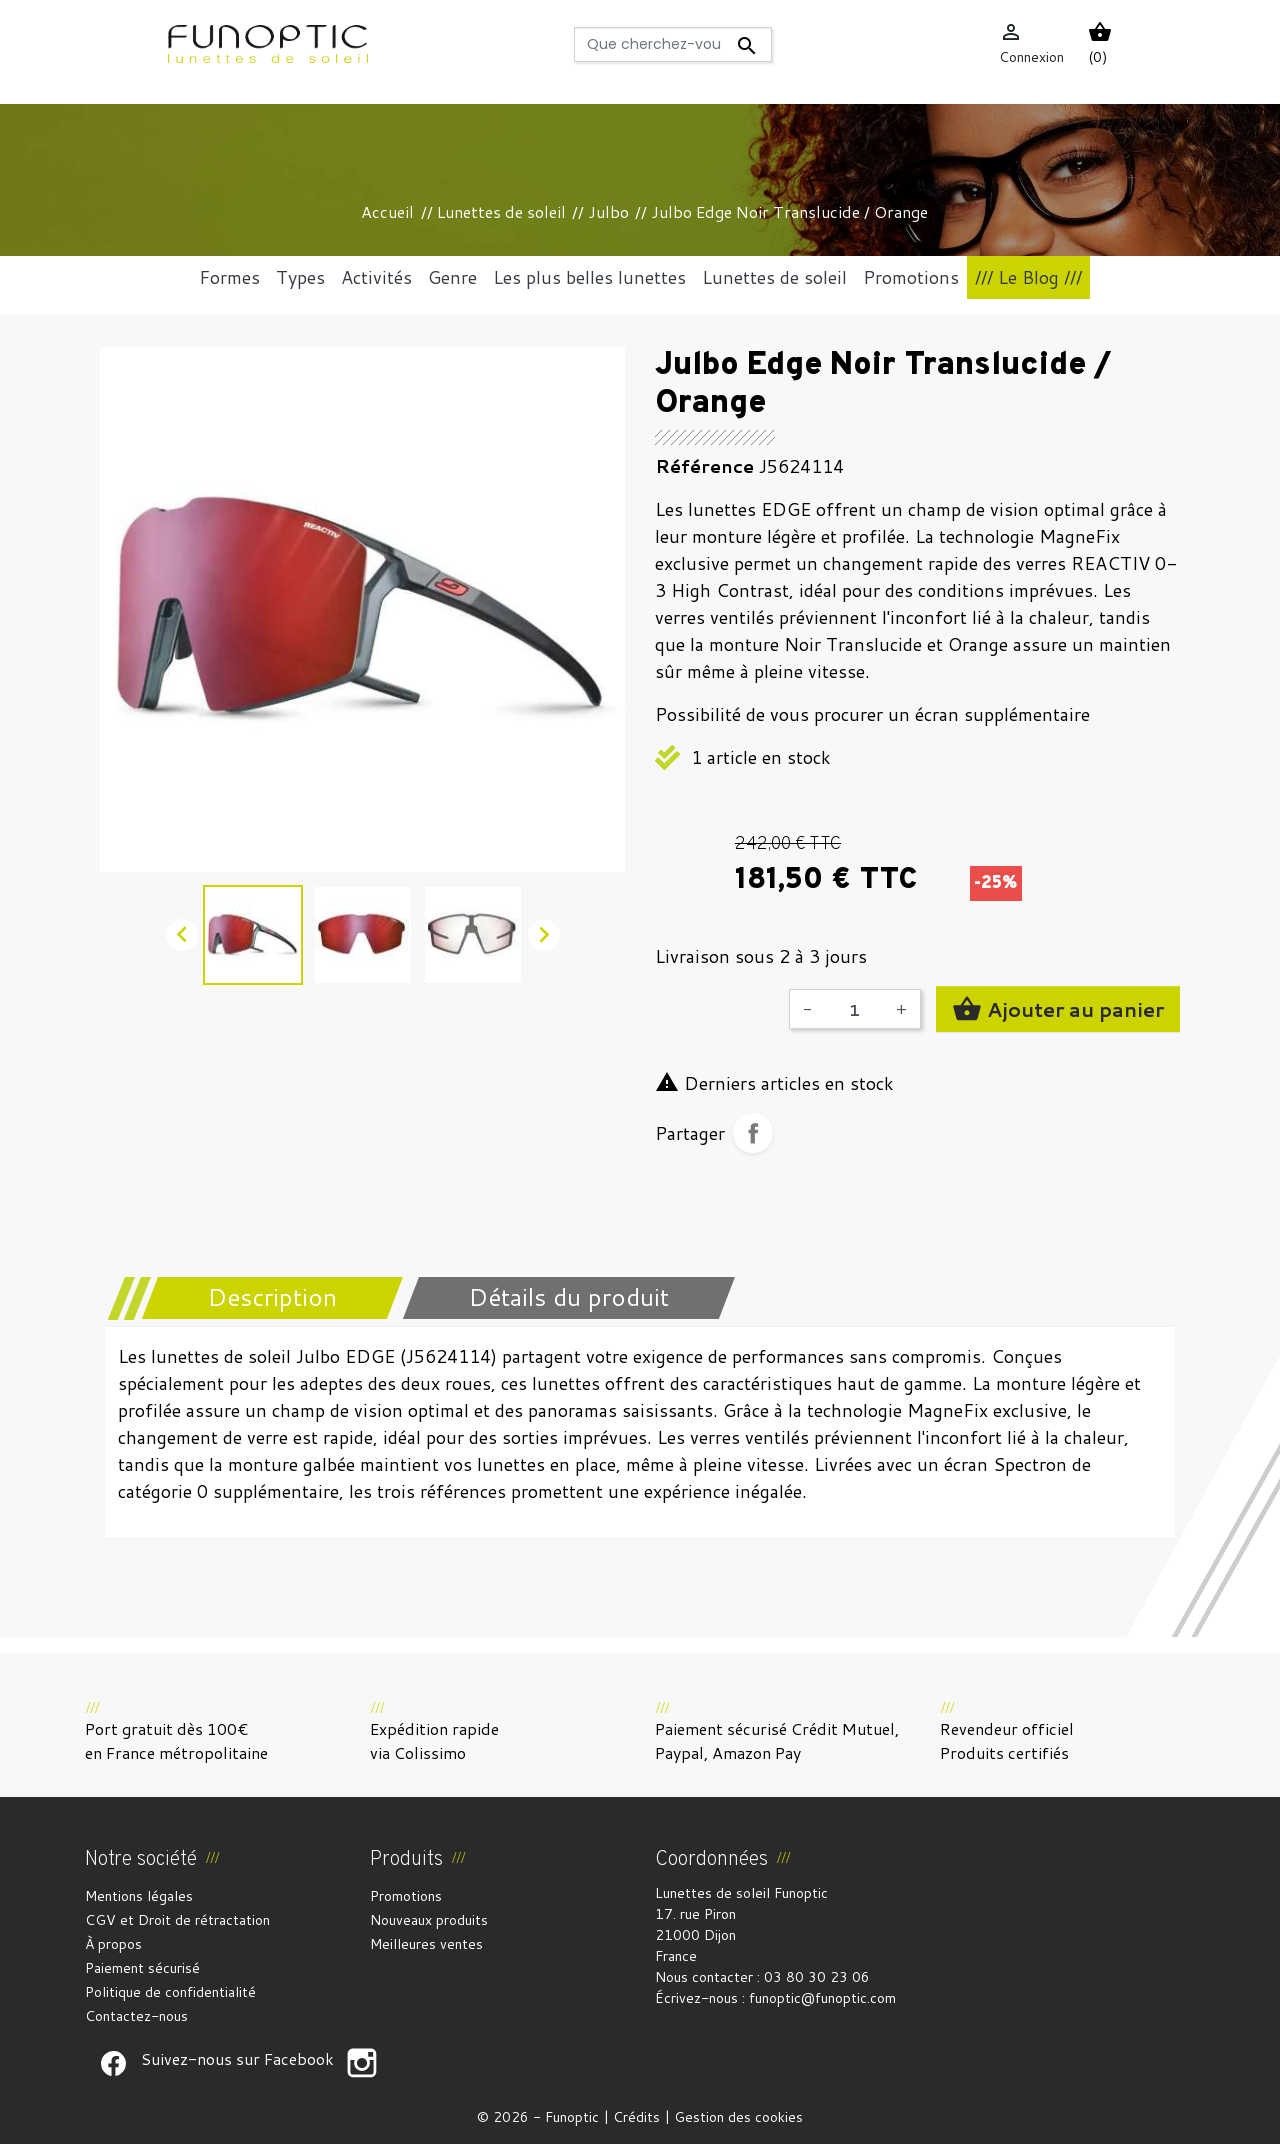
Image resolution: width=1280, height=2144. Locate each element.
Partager (753, 1133)
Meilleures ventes (426, 1944)
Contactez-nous (136, 2016)
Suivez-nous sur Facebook (113, 2063)
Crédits (636, 2117)
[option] (362, 609)
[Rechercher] (672, 44)
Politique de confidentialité (170, 1992)
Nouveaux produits (429, 1920)
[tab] (259, 1298)
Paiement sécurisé (142, 1968)
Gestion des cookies (738, 2117)
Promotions (406, 1896)
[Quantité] (854, 1009)
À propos (113, 1944)
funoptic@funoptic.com (822, 1998)
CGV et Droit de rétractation (177, 1920)
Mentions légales (139, 1896)
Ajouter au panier (1058, 1009)
